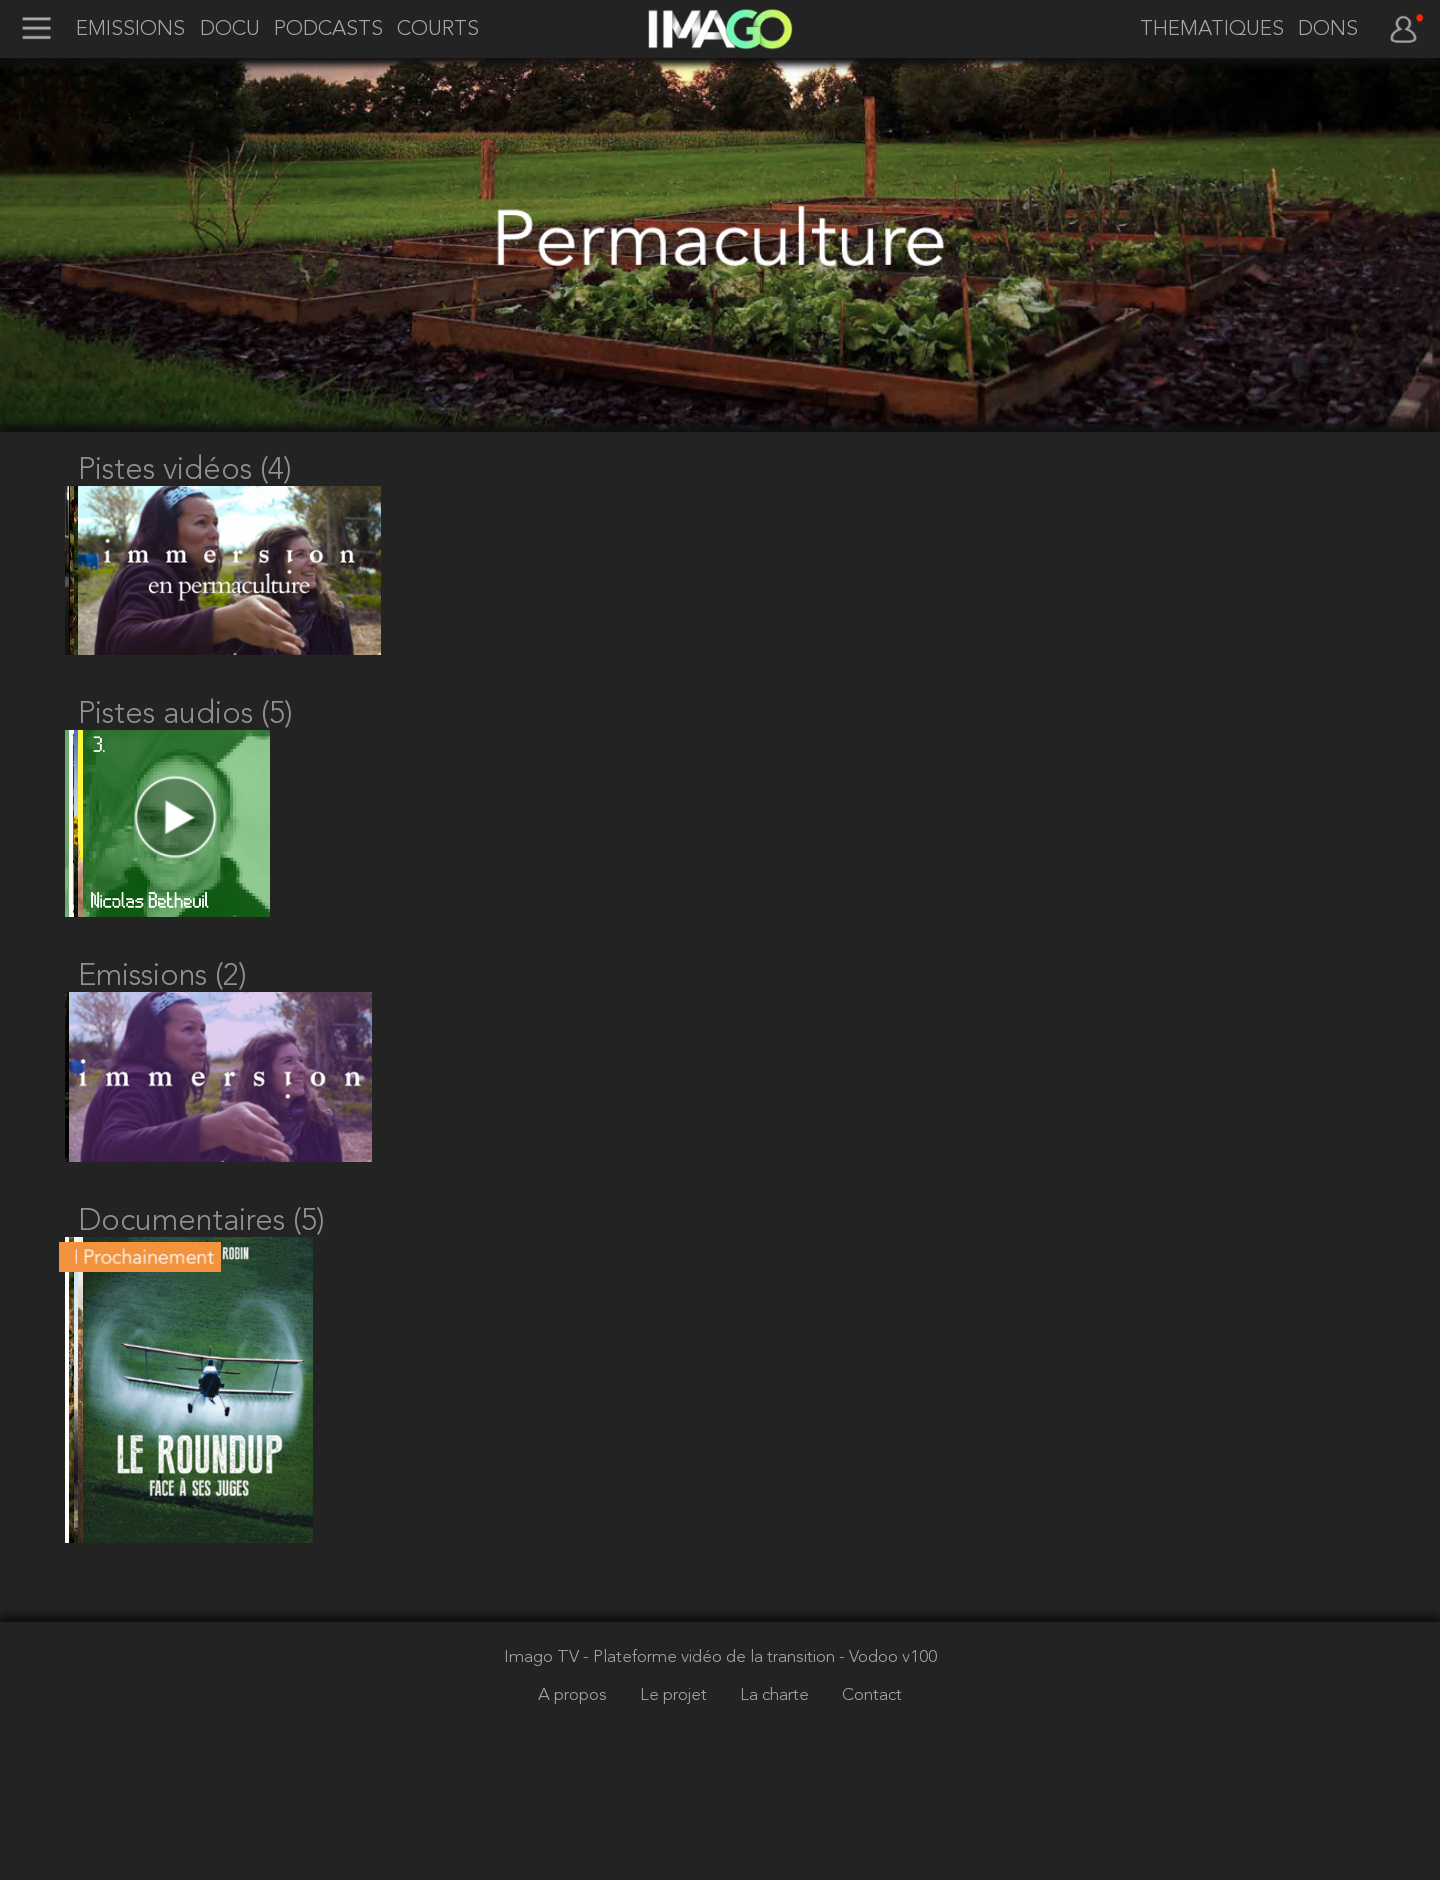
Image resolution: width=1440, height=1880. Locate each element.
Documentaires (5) (201, 1288)
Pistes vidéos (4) (185, 471)
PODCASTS (328, 30)
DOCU (230, 30)
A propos (574, 1783)
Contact (872, 1783)
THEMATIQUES (1212, 30)
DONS (1328, 30)
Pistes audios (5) (185, 737)
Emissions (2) (162, 1021)
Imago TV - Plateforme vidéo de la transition (671, 1745)
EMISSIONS (130, 30)
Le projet (675, 1783)
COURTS (438, 30)
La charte (776, 1783)
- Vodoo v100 (888, 1745)
